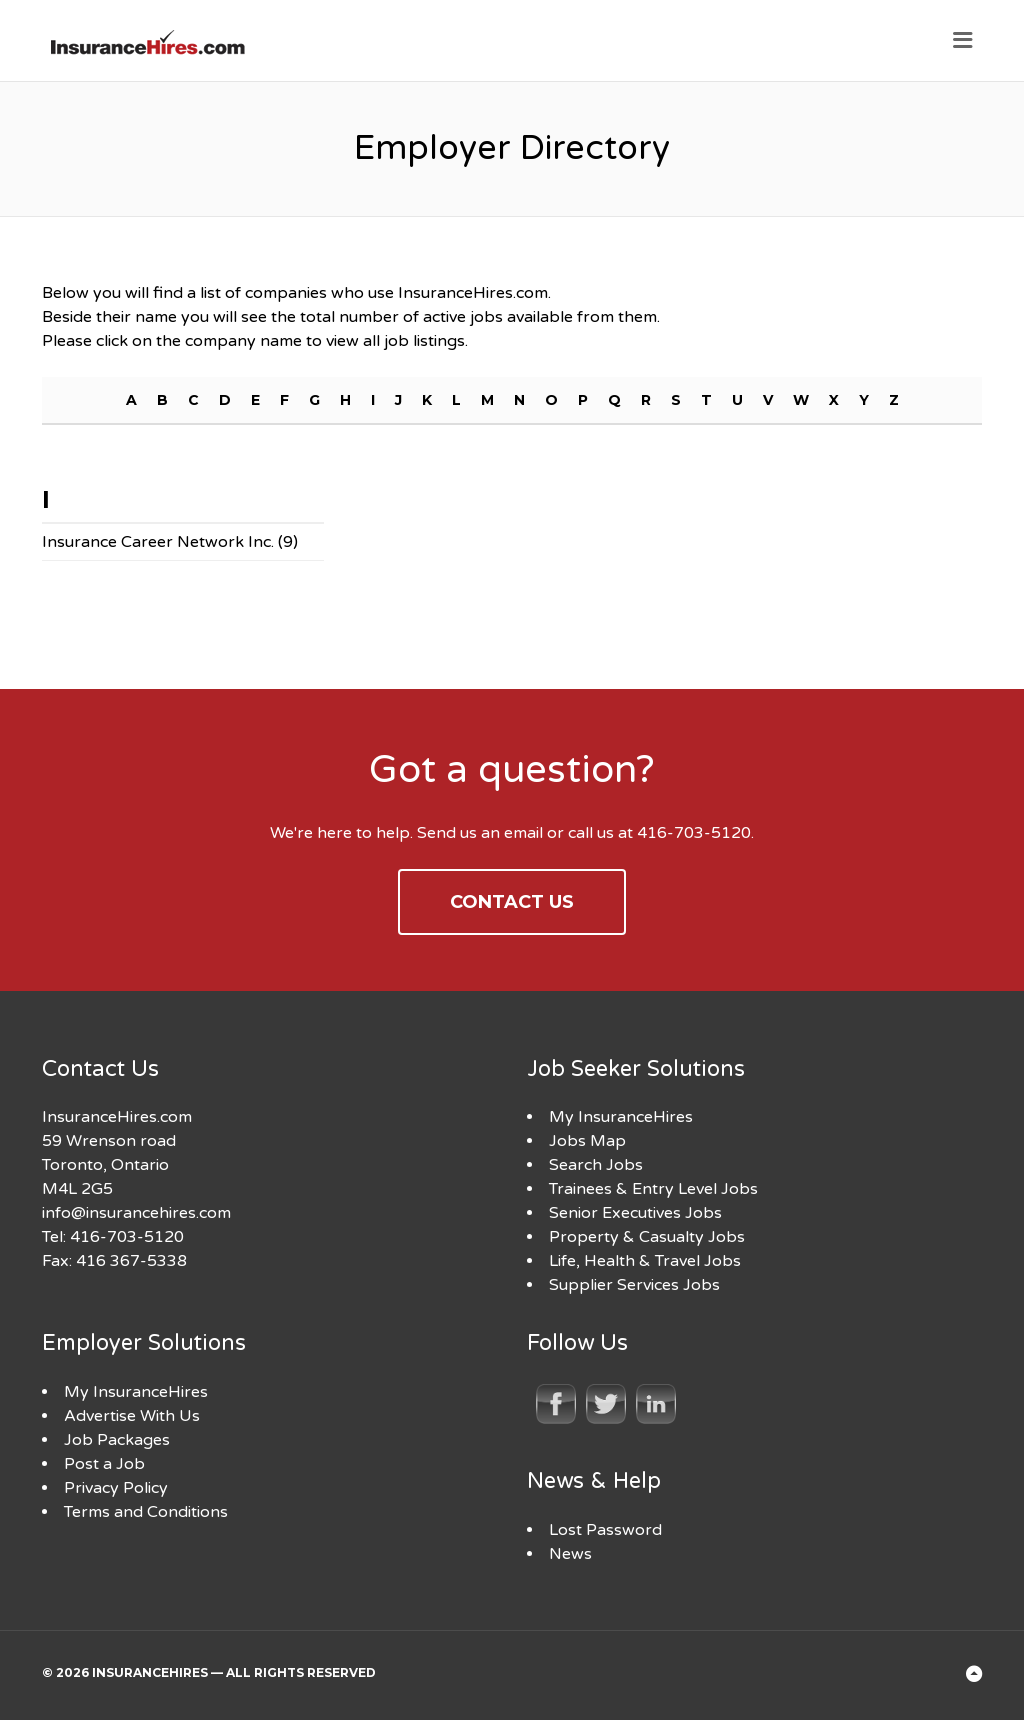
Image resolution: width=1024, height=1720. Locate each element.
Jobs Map (587, 1141)
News (570, 1554)
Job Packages (117, 1440)
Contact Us (512, 902)
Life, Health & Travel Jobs (645, 1261)
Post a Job (104, 1464)
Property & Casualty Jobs (647, 1237)
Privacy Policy (116, 1488)
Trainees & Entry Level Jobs (653, 1189)
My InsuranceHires (621, 1117)
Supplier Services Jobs (634, 1285)
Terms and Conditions (146, 1512)
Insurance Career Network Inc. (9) (170, 542)
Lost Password (605, 1530)
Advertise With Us (132, 1416)
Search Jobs (596, 1165)
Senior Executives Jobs (635, 1213)
